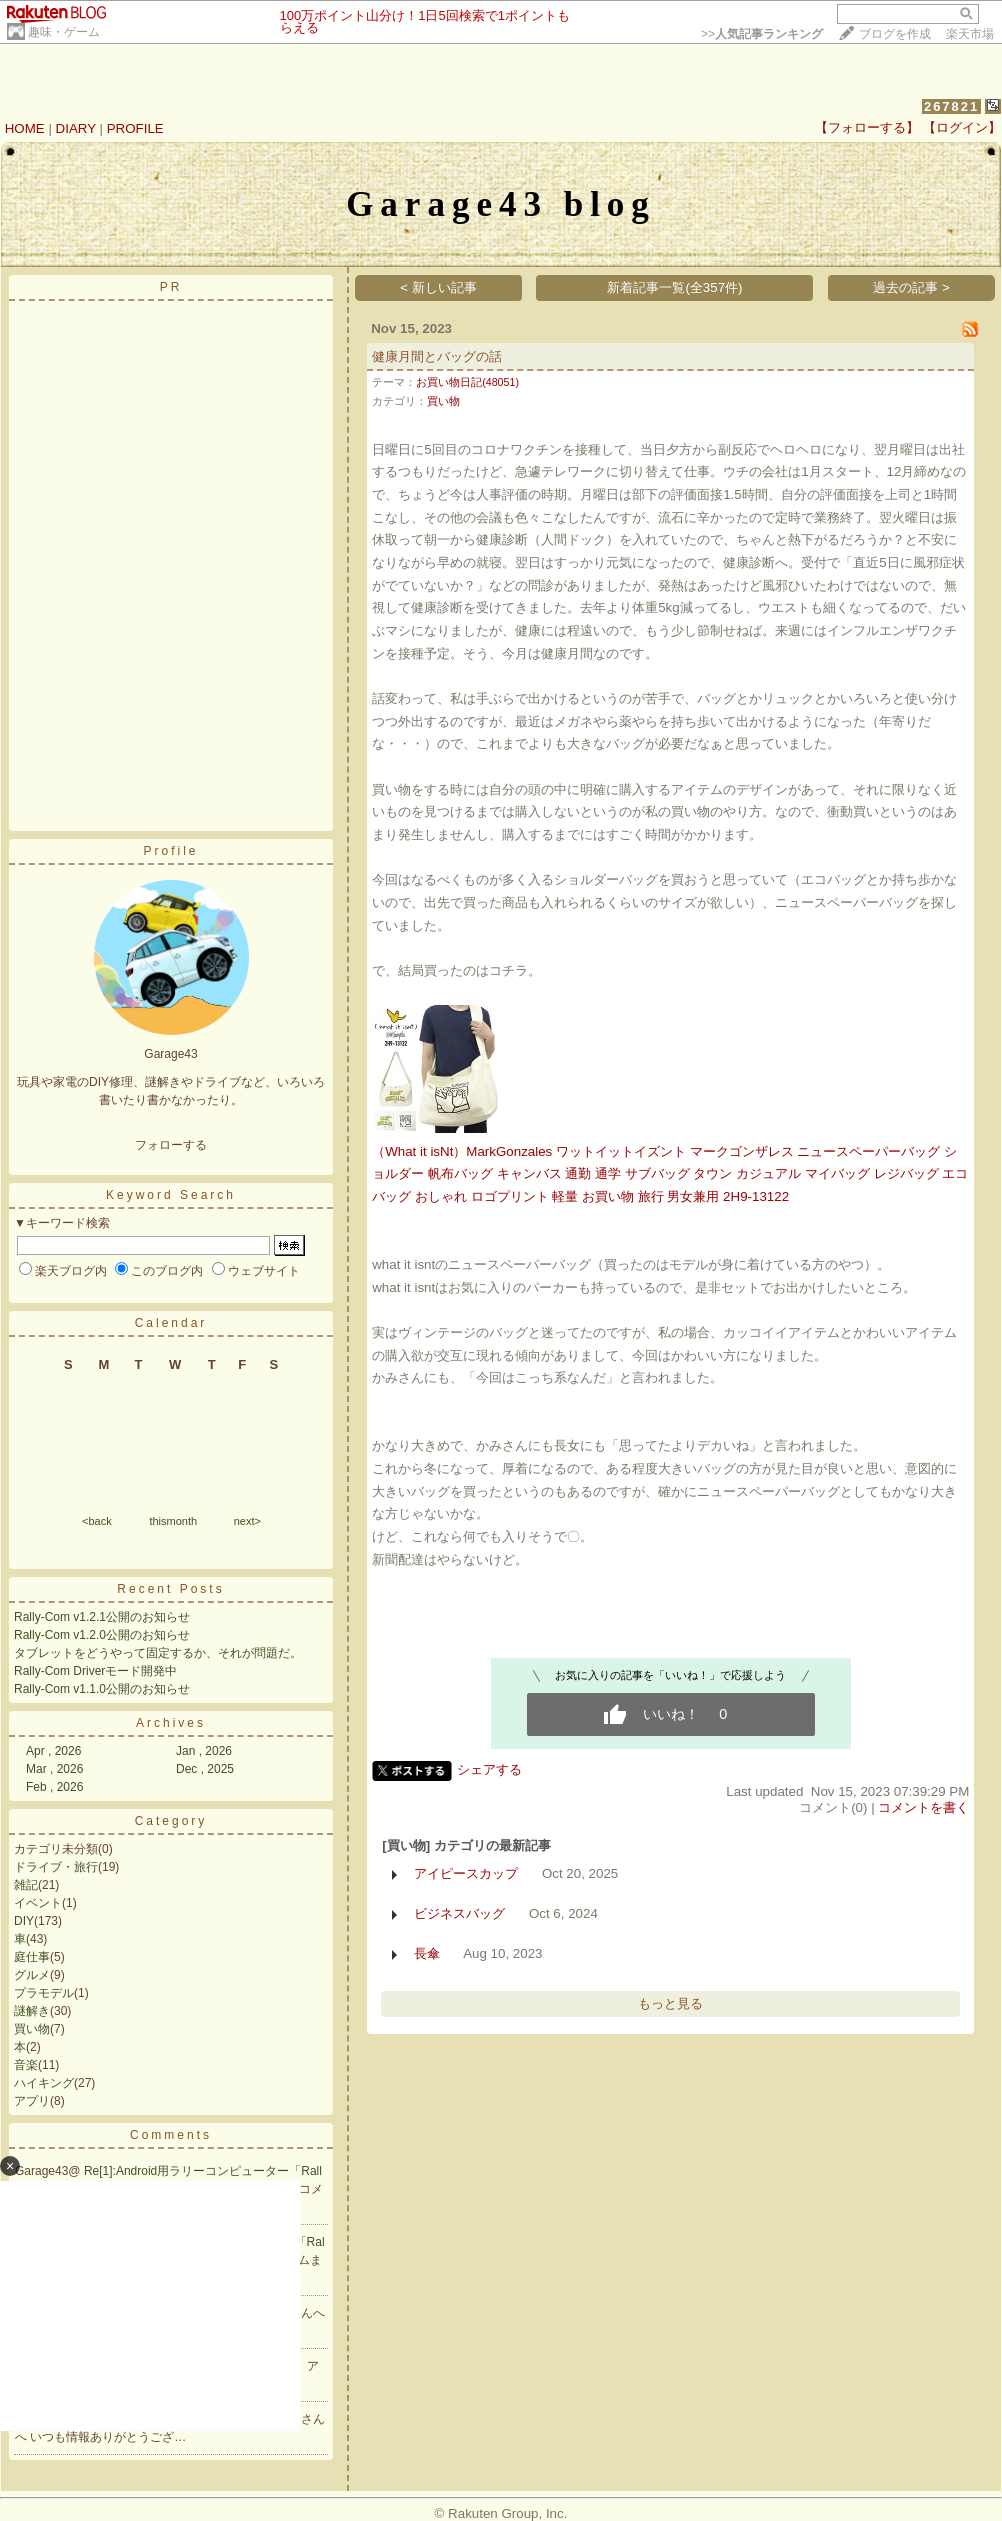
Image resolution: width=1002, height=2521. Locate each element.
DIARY (76, 128)
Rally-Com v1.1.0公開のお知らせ (102, 1689)
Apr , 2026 (53, 1751)
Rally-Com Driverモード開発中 (95, 1671)
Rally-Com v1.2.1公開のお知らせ (102, 1617)
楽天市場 (970, 34)
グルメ (32, 1975)
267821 (951, 106)
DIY (24, 1921)
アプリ (32, 2101)
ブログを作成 (895, 34)
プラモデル (44, 1993)
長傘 (427, 1953)
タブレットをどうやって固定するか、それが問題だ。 (158, 1653)
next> (247, 1521)
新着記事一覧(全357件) (674, 287)
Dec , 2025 (205, 1769)
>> (762, 34)
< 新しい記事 (438, 287)
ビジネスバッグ (459, 1913)
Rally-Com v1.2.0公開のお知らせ (102, 1635)
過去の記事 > (911, 287)
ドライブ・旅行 (56, 1867)
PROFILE (135, 128)
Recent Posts (170, 1589)
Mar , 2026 (54, 1769)
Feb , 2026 (54, 1787)
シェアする (489, 1769)
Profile (170, 851)
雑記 (26, 1885)
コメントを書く (923, 1807)
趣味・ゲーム (64, 32)
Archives (171, 1723)
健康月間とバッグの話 (437, 356)
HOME (25, 128)
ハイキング (44, 2083)
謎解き (32, 2011)
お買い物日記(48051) (467, 382)
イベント (38, 1903)
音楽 (26, 2065)
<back (97, 1521)
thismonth (173, 1521)
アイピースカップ (466, 1873)
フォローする (171, 1145)
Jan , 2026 (204, 1751)
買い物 (32, 2029)
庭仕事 (32, 1957)
